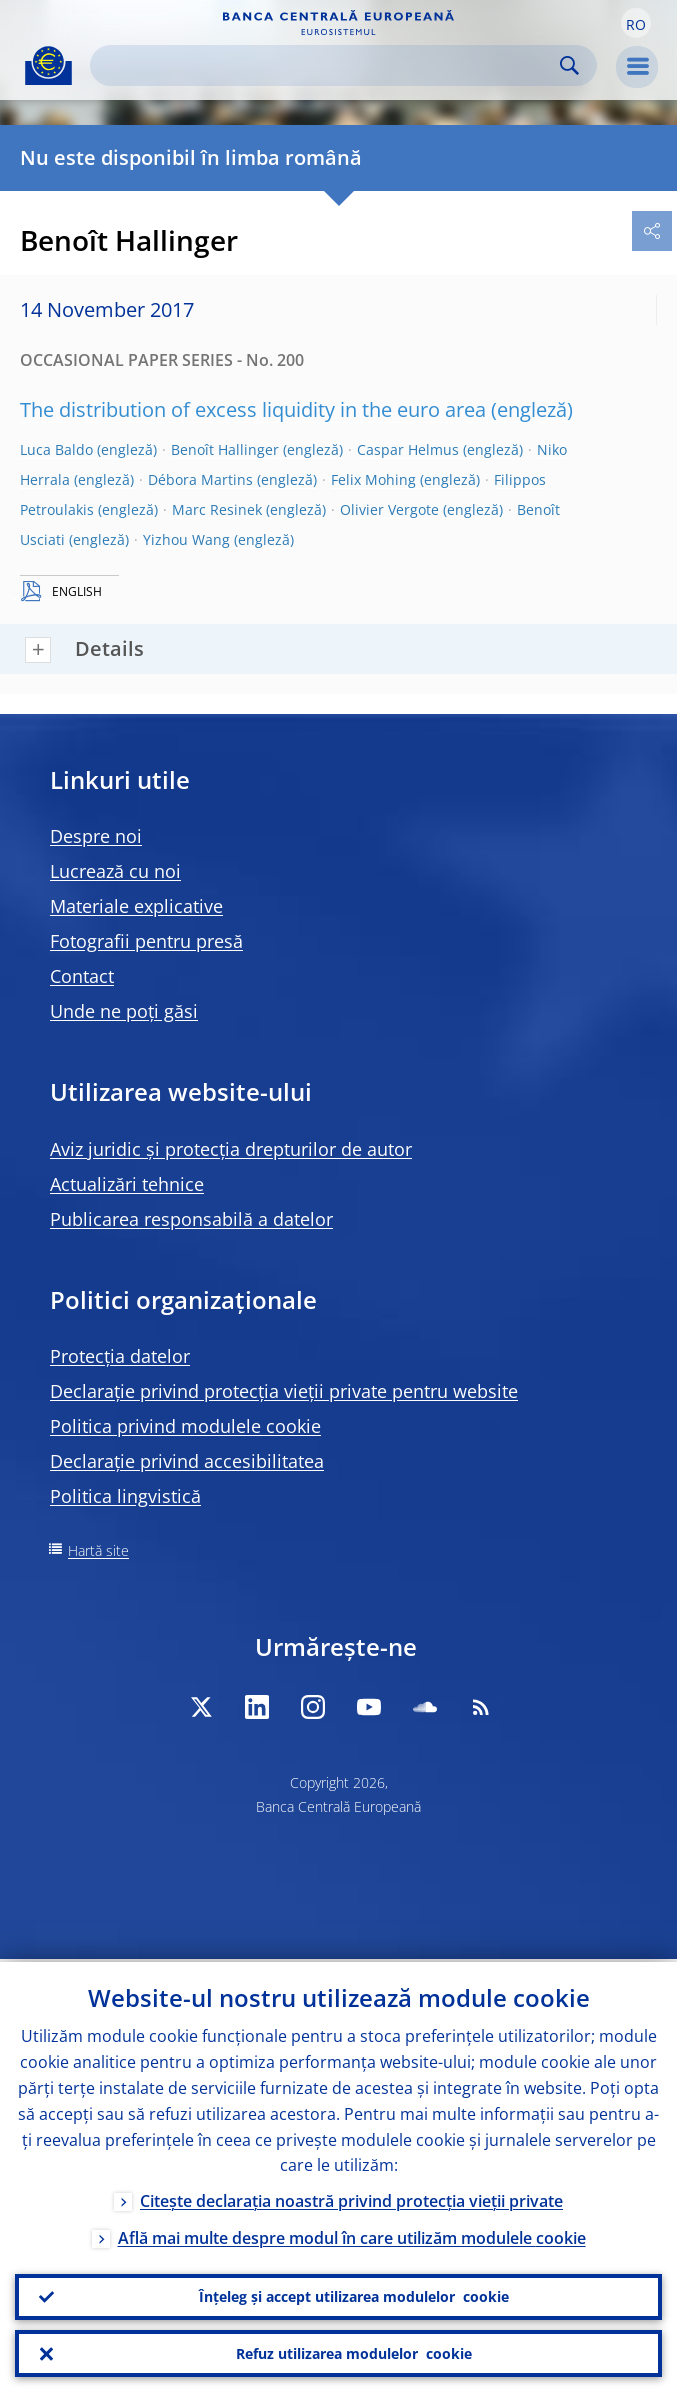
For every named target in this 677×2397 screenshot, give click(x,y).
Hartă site (98, 1550)
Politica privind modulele (185, 1426)
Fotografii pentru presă (146, 941)
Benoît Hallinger (225, 449)
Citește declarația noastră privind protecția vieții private (351, 2199)
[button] (636, 23)
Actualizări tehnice (127, 1184)
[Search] (327, 65)
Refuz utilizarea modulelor (354, 2353)
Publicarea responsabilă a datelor (191, 1219)
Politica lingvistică (125, 1496)
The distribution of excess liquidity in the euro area (253, 409)
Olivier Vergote (389, 509)
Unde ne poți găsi (124, 1011)
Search (569, 65)
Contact (82, 976)
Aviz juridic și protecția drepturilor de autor (231, 1149)
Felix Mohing (373, 479)
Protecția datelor (120, 1356)
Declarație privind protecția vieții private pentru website (284, 1391)
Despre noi (96, 836)
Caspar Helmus (408, 449)
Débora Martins (200, 479)
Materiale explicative (136, 906)
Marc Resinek (217, 509)
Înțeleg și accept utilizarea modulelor (354, 2295)
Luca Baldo (56, 449)
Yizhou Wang (186, 539)
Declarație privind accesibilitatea (187, 1461)
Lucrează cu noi (115, 871)
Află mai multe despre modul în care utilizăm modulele (352, 2236)
